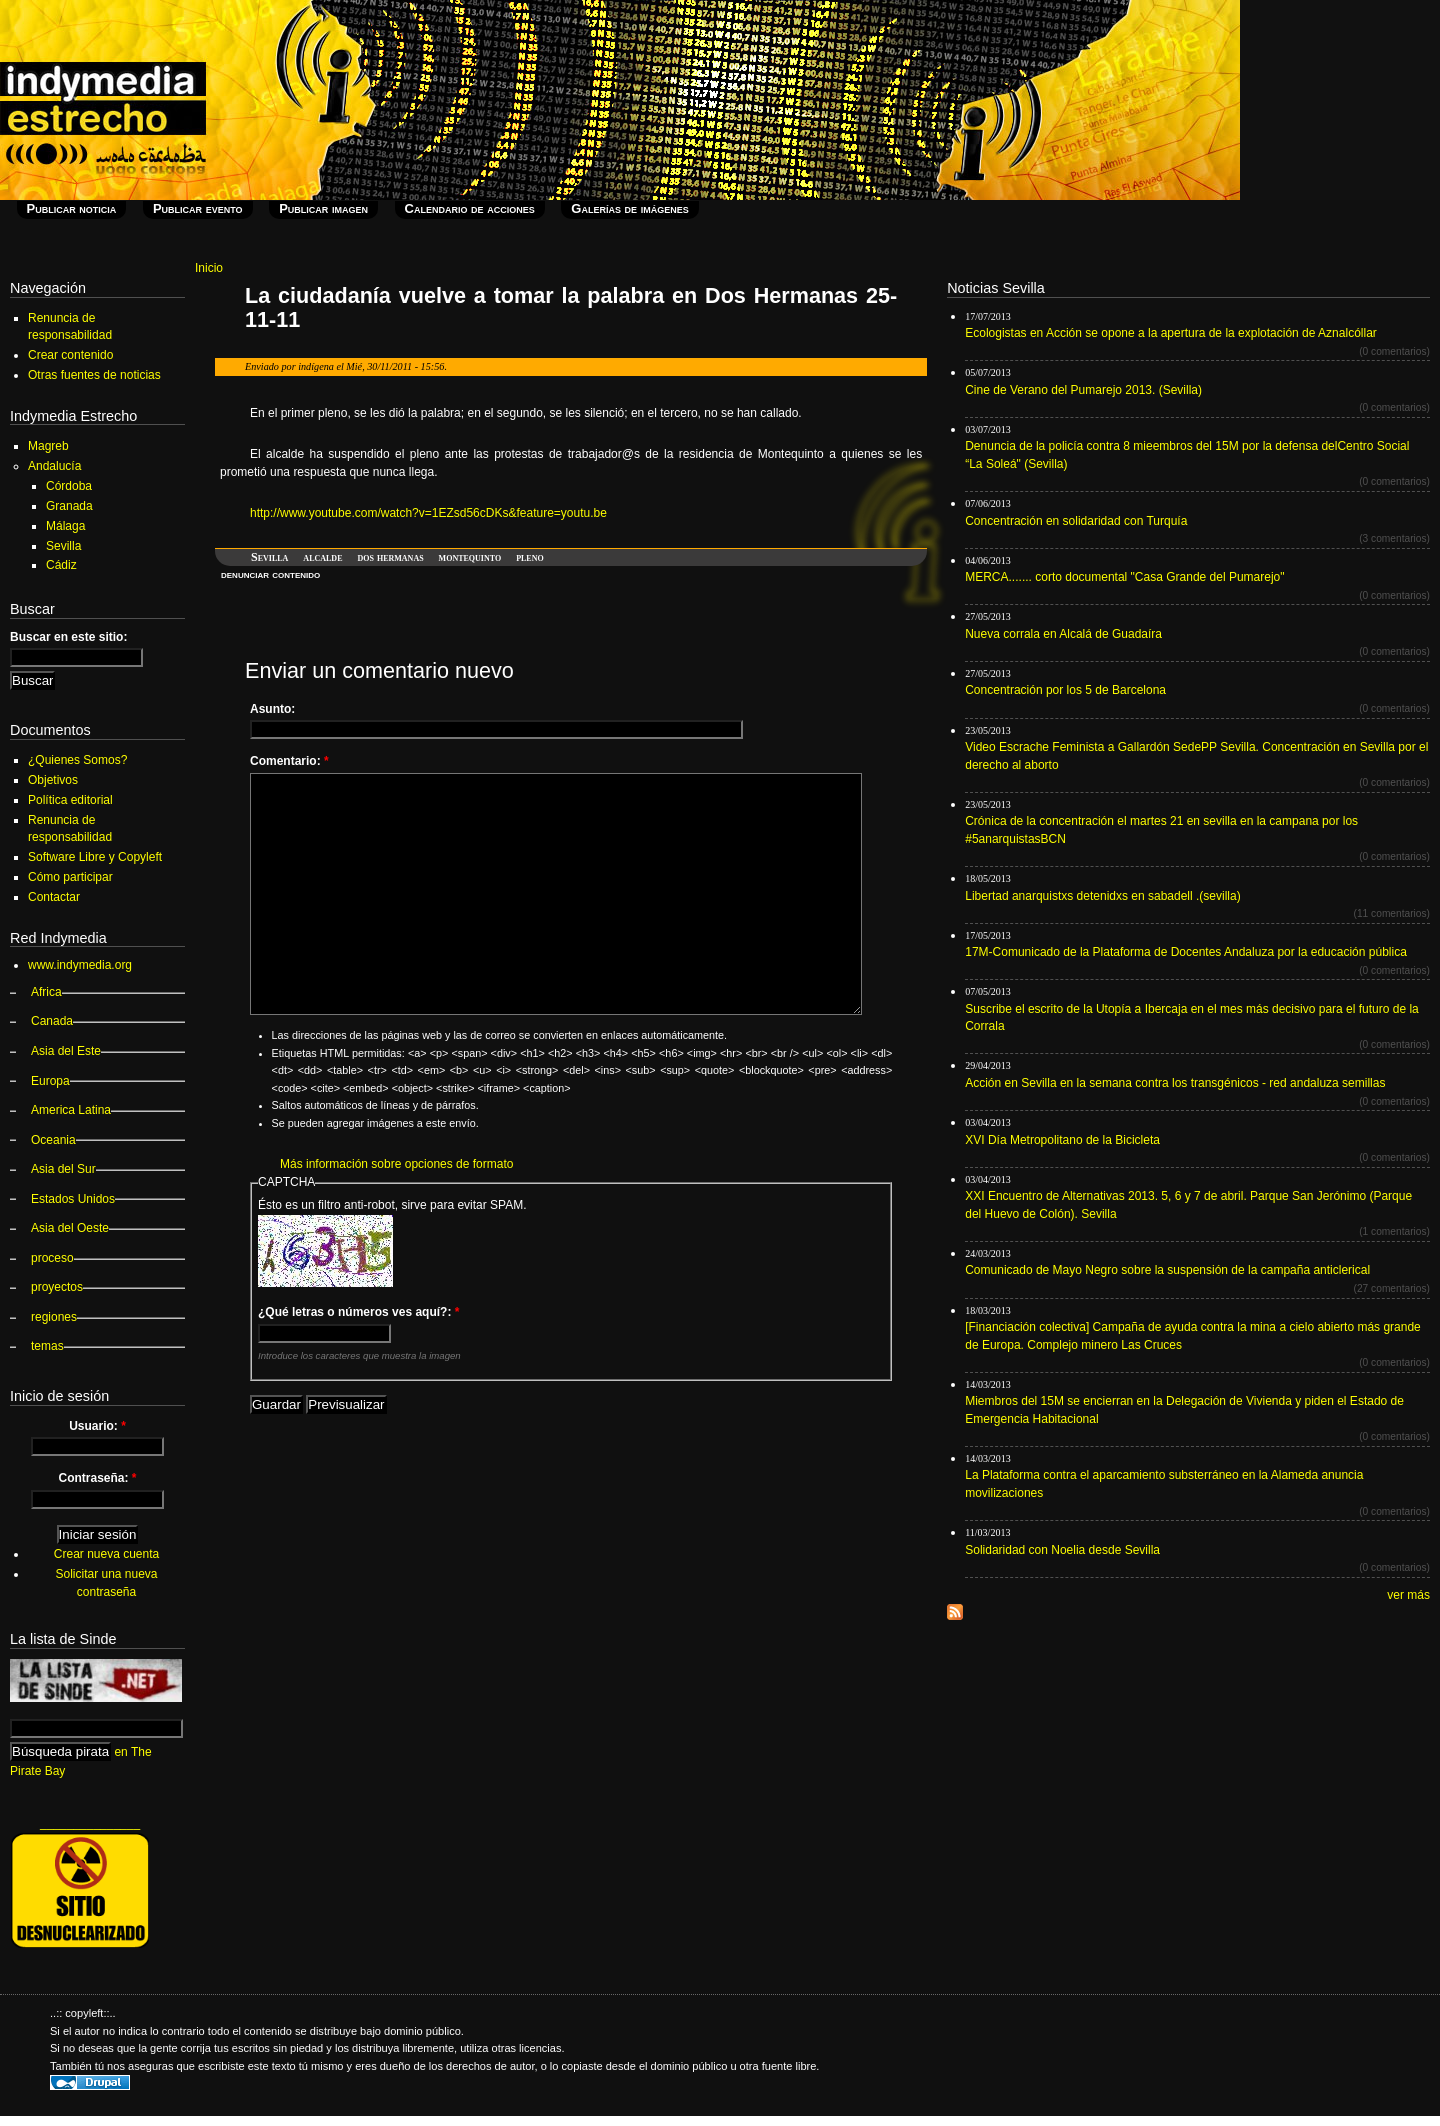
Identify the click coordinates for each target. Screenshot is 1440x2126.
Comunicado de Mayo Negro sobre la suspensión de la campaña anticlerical (1167, 1270)
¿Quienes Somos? (77, 760)
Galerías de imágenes (629, 208)
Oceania (53, 1140)
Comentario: (289, 761)
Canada (52, 1021)
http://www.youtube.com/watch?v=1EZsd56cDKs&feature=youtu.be (428, 513)
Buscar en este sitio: (68, 637)
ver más (1408, 1595)
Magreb (48, 446)
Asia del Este (66, 1051)
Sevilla (269, 557)
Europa (50, 1081)
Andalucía (54, 466)
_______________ (90, 1823)
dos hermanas (390, 557)
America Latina (71, 1110)
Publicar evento (198, 208)
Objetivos (53, 780)
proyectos (57, 1287)
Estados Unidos (73, 1199)
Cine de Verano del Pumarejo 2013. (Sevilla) (1083, 390)
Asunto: (272, 709)
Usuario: (97, 1426)
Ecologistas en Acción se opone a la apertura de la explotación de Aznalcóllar (1171, 333)
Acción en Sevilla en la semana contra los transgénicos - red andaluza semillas (1175, 1083)
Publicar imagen (323, 208)
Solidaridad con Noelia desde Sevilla (1062, 1550)
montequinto (470, 557)
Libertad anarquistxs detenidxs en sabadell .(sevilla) (1103, 896)
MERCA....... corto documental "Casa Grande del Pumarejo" (1124, 577)
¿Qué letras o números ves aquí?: (358, 1312)
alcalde (322, 557)
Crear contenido (70, 355)
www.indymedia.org (80, 965)
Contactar (54, 897)
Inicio (209, 268)
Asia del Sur (63, 1169)
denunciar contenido (270, 574)
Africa (46, 992)
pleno (530, 557)
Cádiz (61, 565)
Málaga (65, 526)
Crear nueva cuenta (106, 1554)
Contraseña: (97, 1478)
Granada (69, 506)
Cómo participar (70, 877)
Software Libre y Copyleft (95, 857)
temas (47, 1346)
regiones (54, 1317)
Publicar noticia (72, 208)
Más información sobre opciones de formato (396, 1164)
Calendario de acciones (470, 208)
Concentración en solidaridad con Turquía (1076, 521)
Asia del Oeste (70, 1228)
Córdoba (69, 486)
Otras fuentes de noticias (94, 375)
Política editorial (70, 800)
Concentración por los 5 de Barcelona (1065, 690)
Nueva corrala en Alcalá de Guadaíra (1063, 634)
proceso (52, 1258)
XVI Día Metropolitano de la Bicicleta (1062, 1140)
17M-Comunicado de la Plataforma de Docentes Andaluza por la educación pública (1186, 952)
